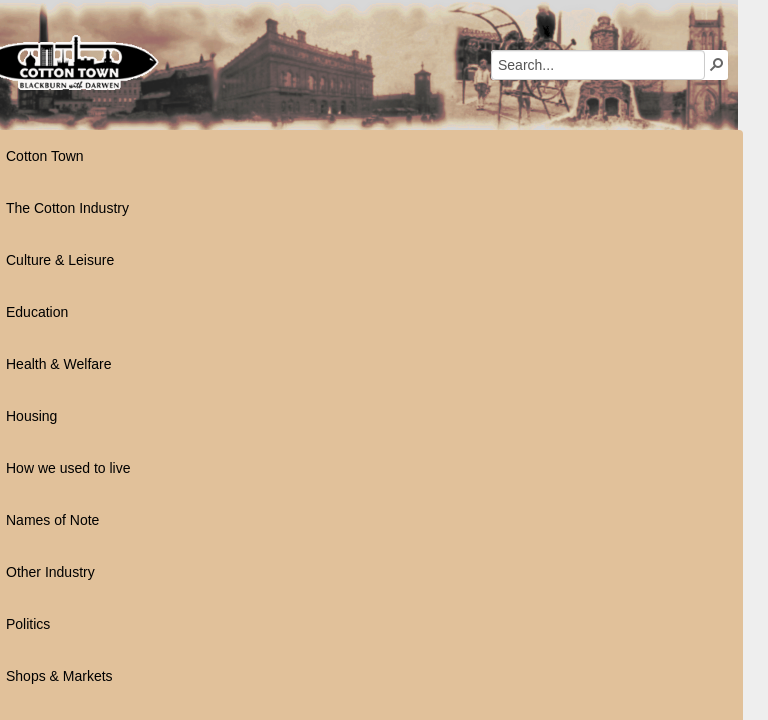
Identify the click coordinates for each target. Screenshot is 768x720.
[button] (526, 64)
